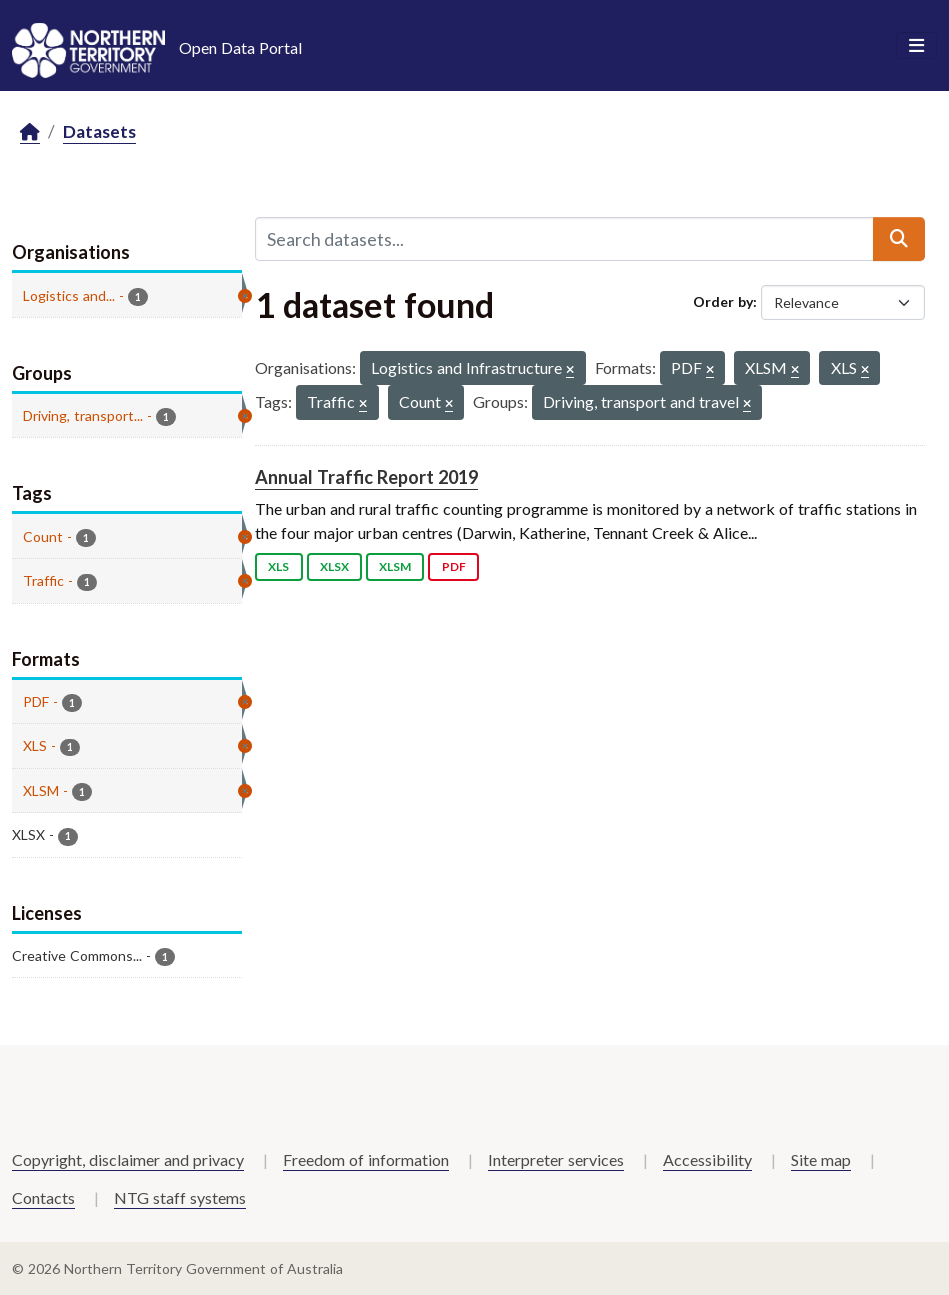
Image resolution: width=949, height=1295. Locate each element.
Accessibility (707, 1159)
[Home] (30, 132)
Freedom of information (366, 1159)
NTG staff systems (180, 1197)
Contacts (43, 1197)
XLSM (395, 566)
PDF (454, 566)
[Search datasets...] (564, 239)
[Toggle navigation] (916, 46)
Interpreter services (556, 1159)
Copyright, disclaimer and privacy (128, 1159)
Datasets (99, 131)
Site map (821, 1159)
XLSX (334, 566)
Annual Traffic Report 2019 (366, 477)
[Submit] (899, 239)
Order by (723, 301)
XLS (278, 566)
